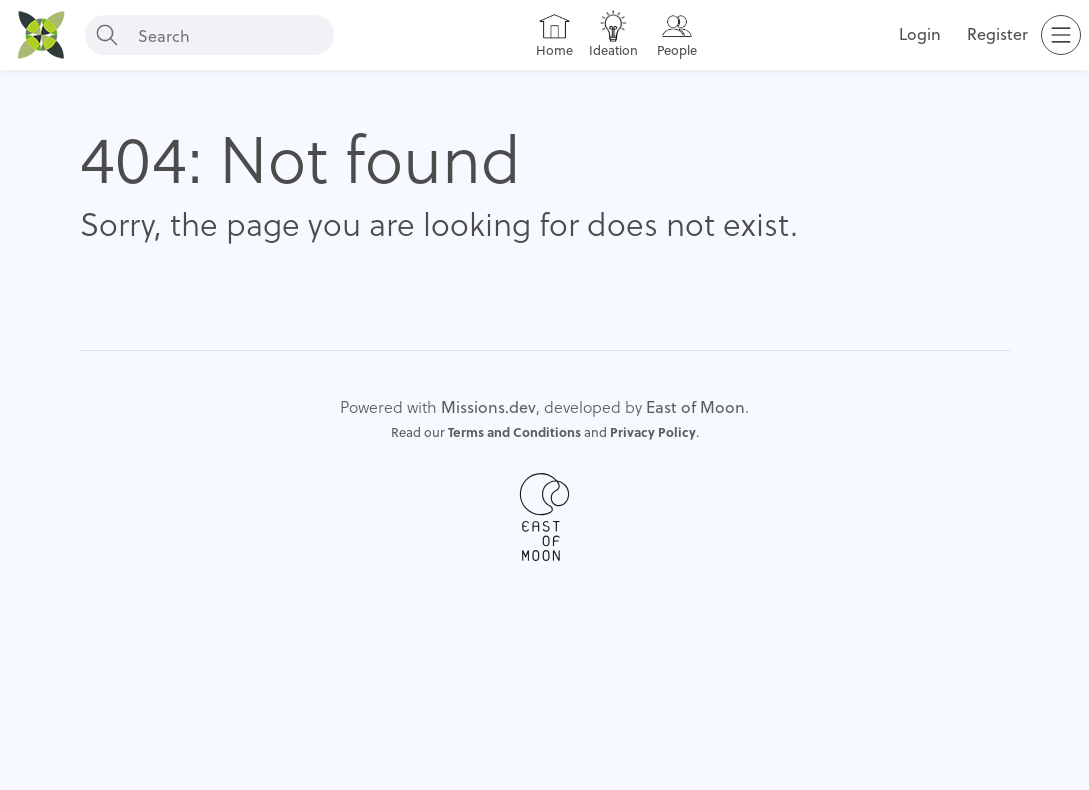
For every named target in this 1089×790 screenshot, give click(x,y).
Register (997, 33)
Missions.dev (488, 406)
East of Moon (695, 406)
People (677, 50)
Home (554, 50)
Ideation (613, 50)
